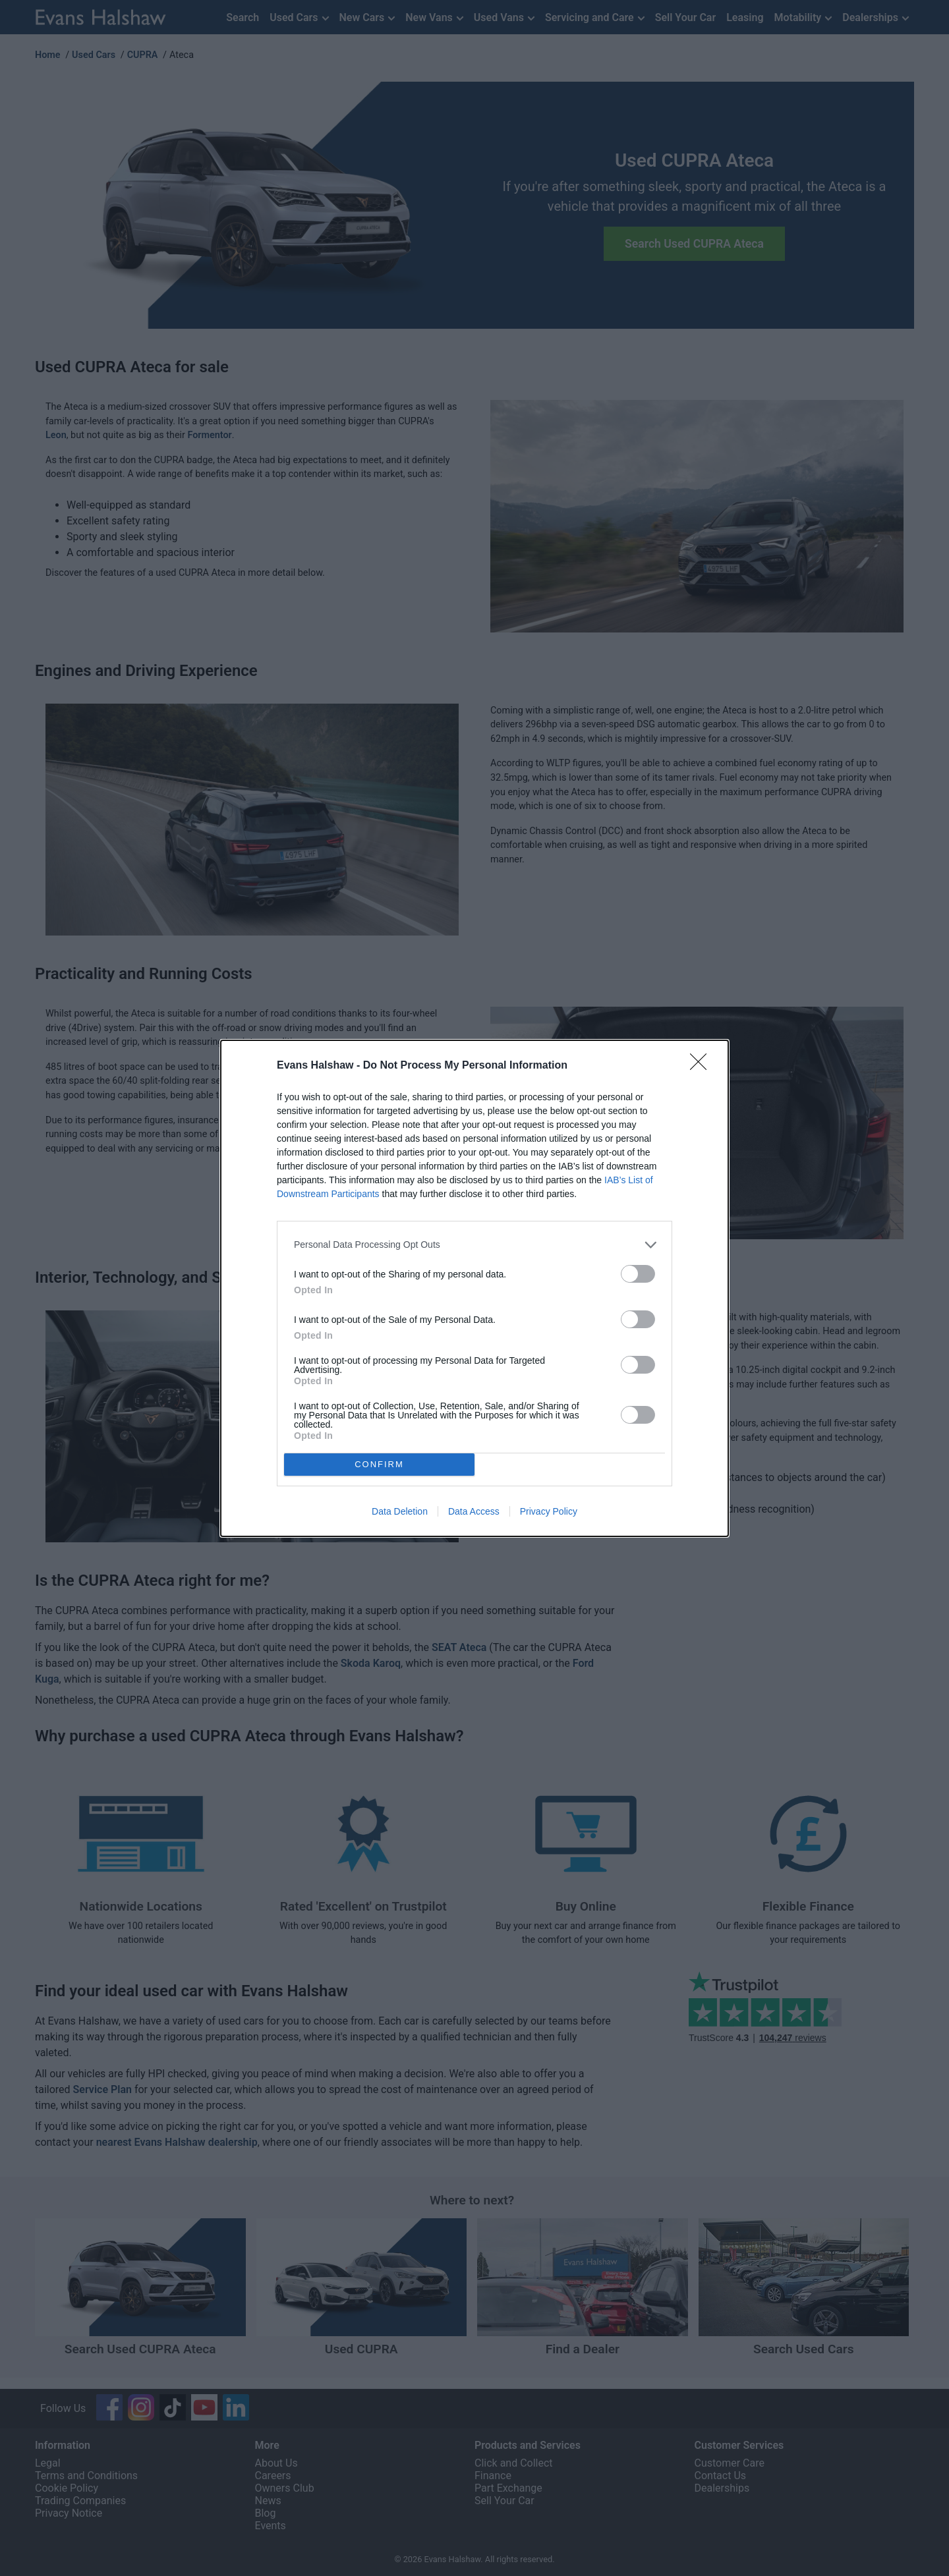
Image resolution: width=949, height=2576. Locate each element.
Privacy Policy (548, 1511)
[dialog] (474, 1288)
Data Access (474, 1511)
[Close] (702, 1065)
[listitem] (474, 1245)
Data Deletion (400, 1511)
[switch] (638, 1274)
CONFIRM (379, 1464)
